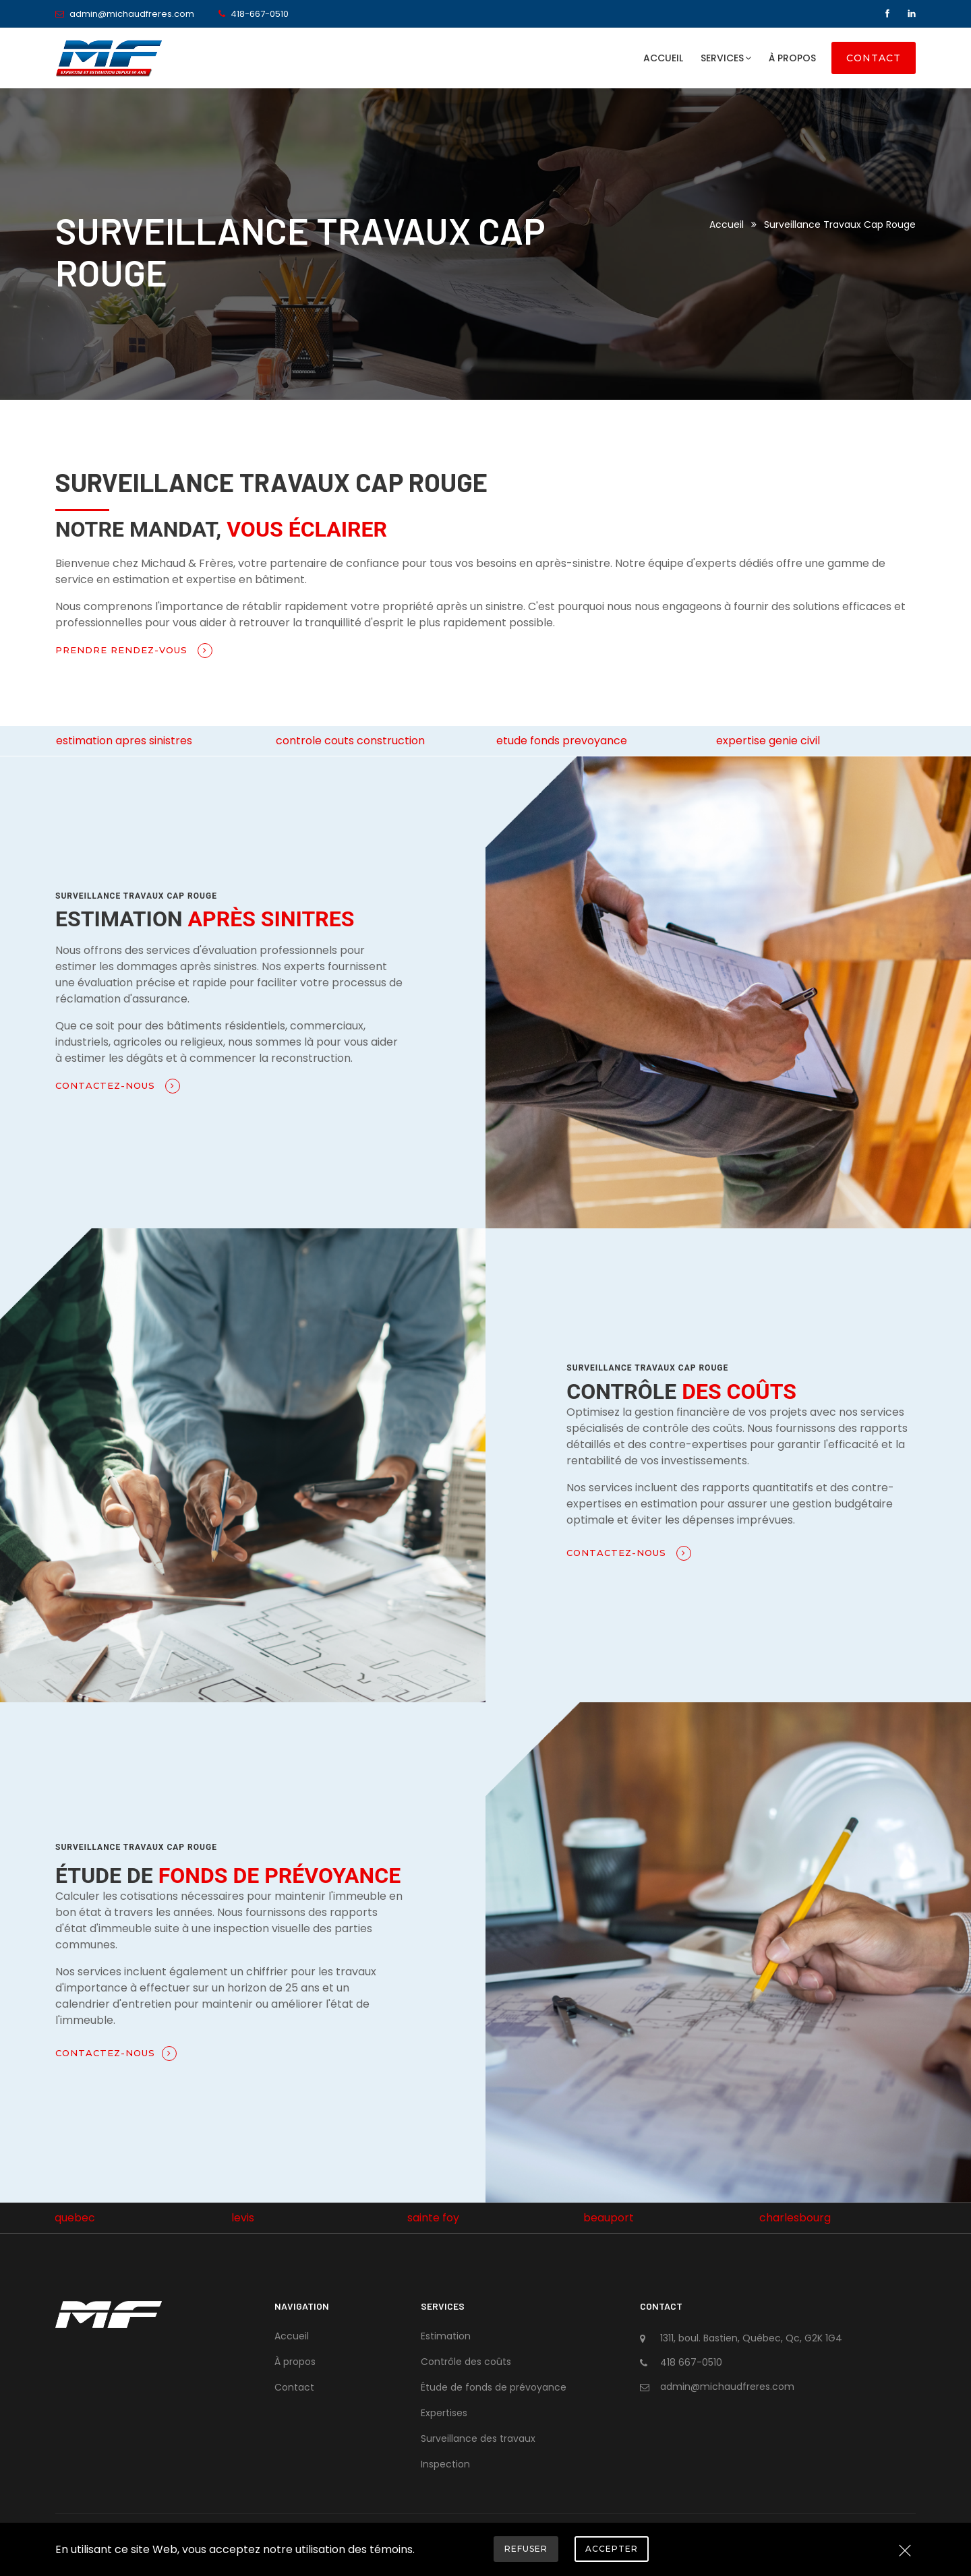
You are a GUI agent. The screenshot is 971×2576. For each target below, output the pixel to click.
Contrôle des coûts (466, 2361)
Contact (873, 58)
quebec (75, 2217)
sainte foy (433, 2217)
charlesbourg (795, 2217)
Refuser (526, 2549)
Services (726, 58)
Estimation (446, 2336)
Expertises (444, 2413)
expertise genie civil (768, 740)
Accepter (611, 2549)
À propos (792, 58)
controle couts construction (350, 740)
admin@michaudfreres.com (131, 13)
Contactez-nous (117, 1086)
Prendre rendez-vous (133, 650)
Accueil (663, 58)
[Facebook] (889, 13)
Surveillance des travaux (478, 2438)
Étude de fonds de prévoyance (493, 2387)
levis (242, 2217)
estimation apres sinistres (124, 740)
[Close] (905, 2552)
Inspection (445, 2464)
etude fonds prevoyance (561, 740)
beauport (608, 2217)
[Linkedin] (912, 13)
